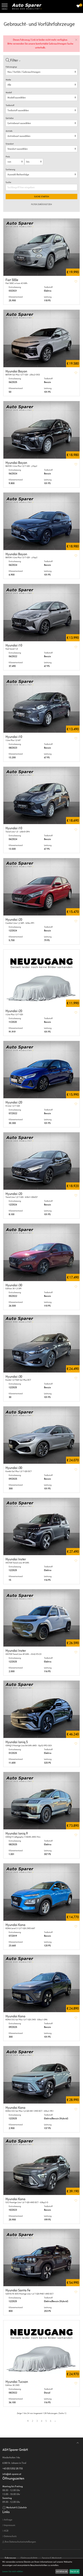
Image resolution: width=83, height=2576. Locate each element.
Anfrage (7, 2519)
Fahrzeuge (10, 2557)
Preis (8, 156)
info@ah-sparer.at (11, 2474)
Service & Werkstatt (51, 2557)
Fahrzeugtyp (11, 66)
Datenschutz (9, 2536)
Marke (8, 79)
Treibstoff (10, 105)
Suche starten (41, 196)
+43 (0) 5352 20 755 (12, 2468)
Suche (9, 182)
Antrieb (9, 131)
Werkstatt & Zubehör (16, 2507)
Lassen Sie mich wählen (12, 2571)
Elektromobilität (29, 2557)
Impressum (8, 2525)
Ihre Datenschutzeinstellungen (19, 2541)
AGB (5, 2530)
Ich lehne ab (61, 2571)
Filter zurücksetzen (41, 204)
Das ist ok (74, 2571)
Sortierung (10, 169)
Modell (9, 92)
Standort (10, 143)
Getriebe (10, 118)
